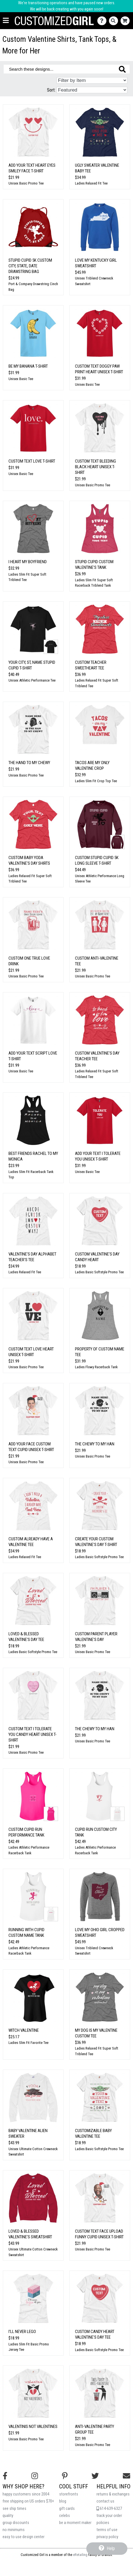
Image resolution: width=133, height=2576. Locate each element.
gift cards (67, 2508)
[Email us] (126, 2476)
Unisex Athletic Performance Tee (31, 680)
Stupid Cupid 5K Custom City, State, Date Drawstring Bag (30, 266)
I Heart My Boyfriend (27, 561)
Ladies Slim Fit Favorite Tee (28, 2043)
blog (62, 2501)
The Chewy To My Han (94, 1444)
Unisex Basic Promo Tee (26, 183)
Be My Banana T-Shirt (28, 366)
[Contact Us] (103, 20)
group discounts (16, 2522)
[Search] (115, 20)
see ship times (14, 2508)
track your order (109, 2515)
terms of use (106, 2529)
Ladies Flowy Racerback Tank (96, 1367)
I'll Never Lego (22, 2331)
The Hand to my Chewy (29, 762)
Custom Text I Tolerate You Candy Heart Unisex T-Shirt (32, 1734)
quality (8, 2515)
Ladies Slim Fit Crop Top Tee (96, 781)
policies (102, 2522)
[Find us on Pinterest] (65, 2476)
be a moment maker (75, 2522)
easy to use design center (23, 2536)
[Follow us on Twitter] (95, 2476)
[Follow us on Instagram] (34, 2476)
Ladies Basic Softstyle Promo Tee (99, 1272)
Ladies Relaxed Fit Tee (91, 183)
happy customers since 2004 (26, 2494)
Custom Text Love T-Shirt (31, 461)
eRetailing (80, 2555)
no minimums (14, 2529)
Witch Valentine (23, 2030)
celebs (64, 2515)
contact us (105, 2501)
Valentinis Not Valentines (32, 2426)
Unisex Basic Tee (20, 379)
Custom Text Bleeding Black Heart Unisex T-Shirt (95, 467)
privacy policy (107, 2536)
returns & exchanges (113, 2494)
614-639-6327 (109, 2508)
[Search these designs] (67, 69)
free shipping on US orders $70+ (28, 2501)
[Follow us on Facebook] (5, 2476)
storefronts (68, 2494)
